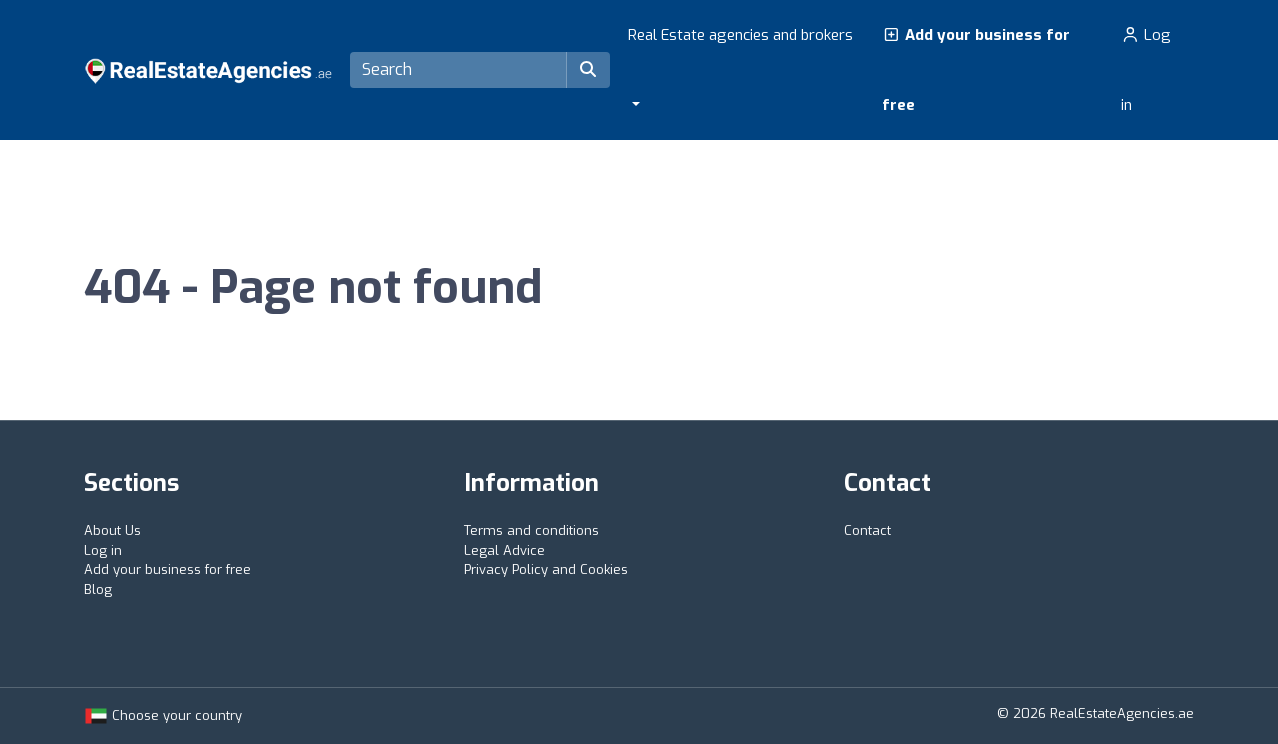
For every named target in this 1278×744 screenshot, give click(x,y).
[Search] (458, 70)
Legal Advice (504, 550)
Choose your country (163, 715)
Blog (98, 589)
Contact (867, 530)
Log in (1146, 70)
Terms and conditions (531, 530)
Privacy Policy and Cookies (546, 569)
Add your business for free (976, 70)
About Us (112, 530)
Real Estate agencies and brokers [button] (740, 35)
